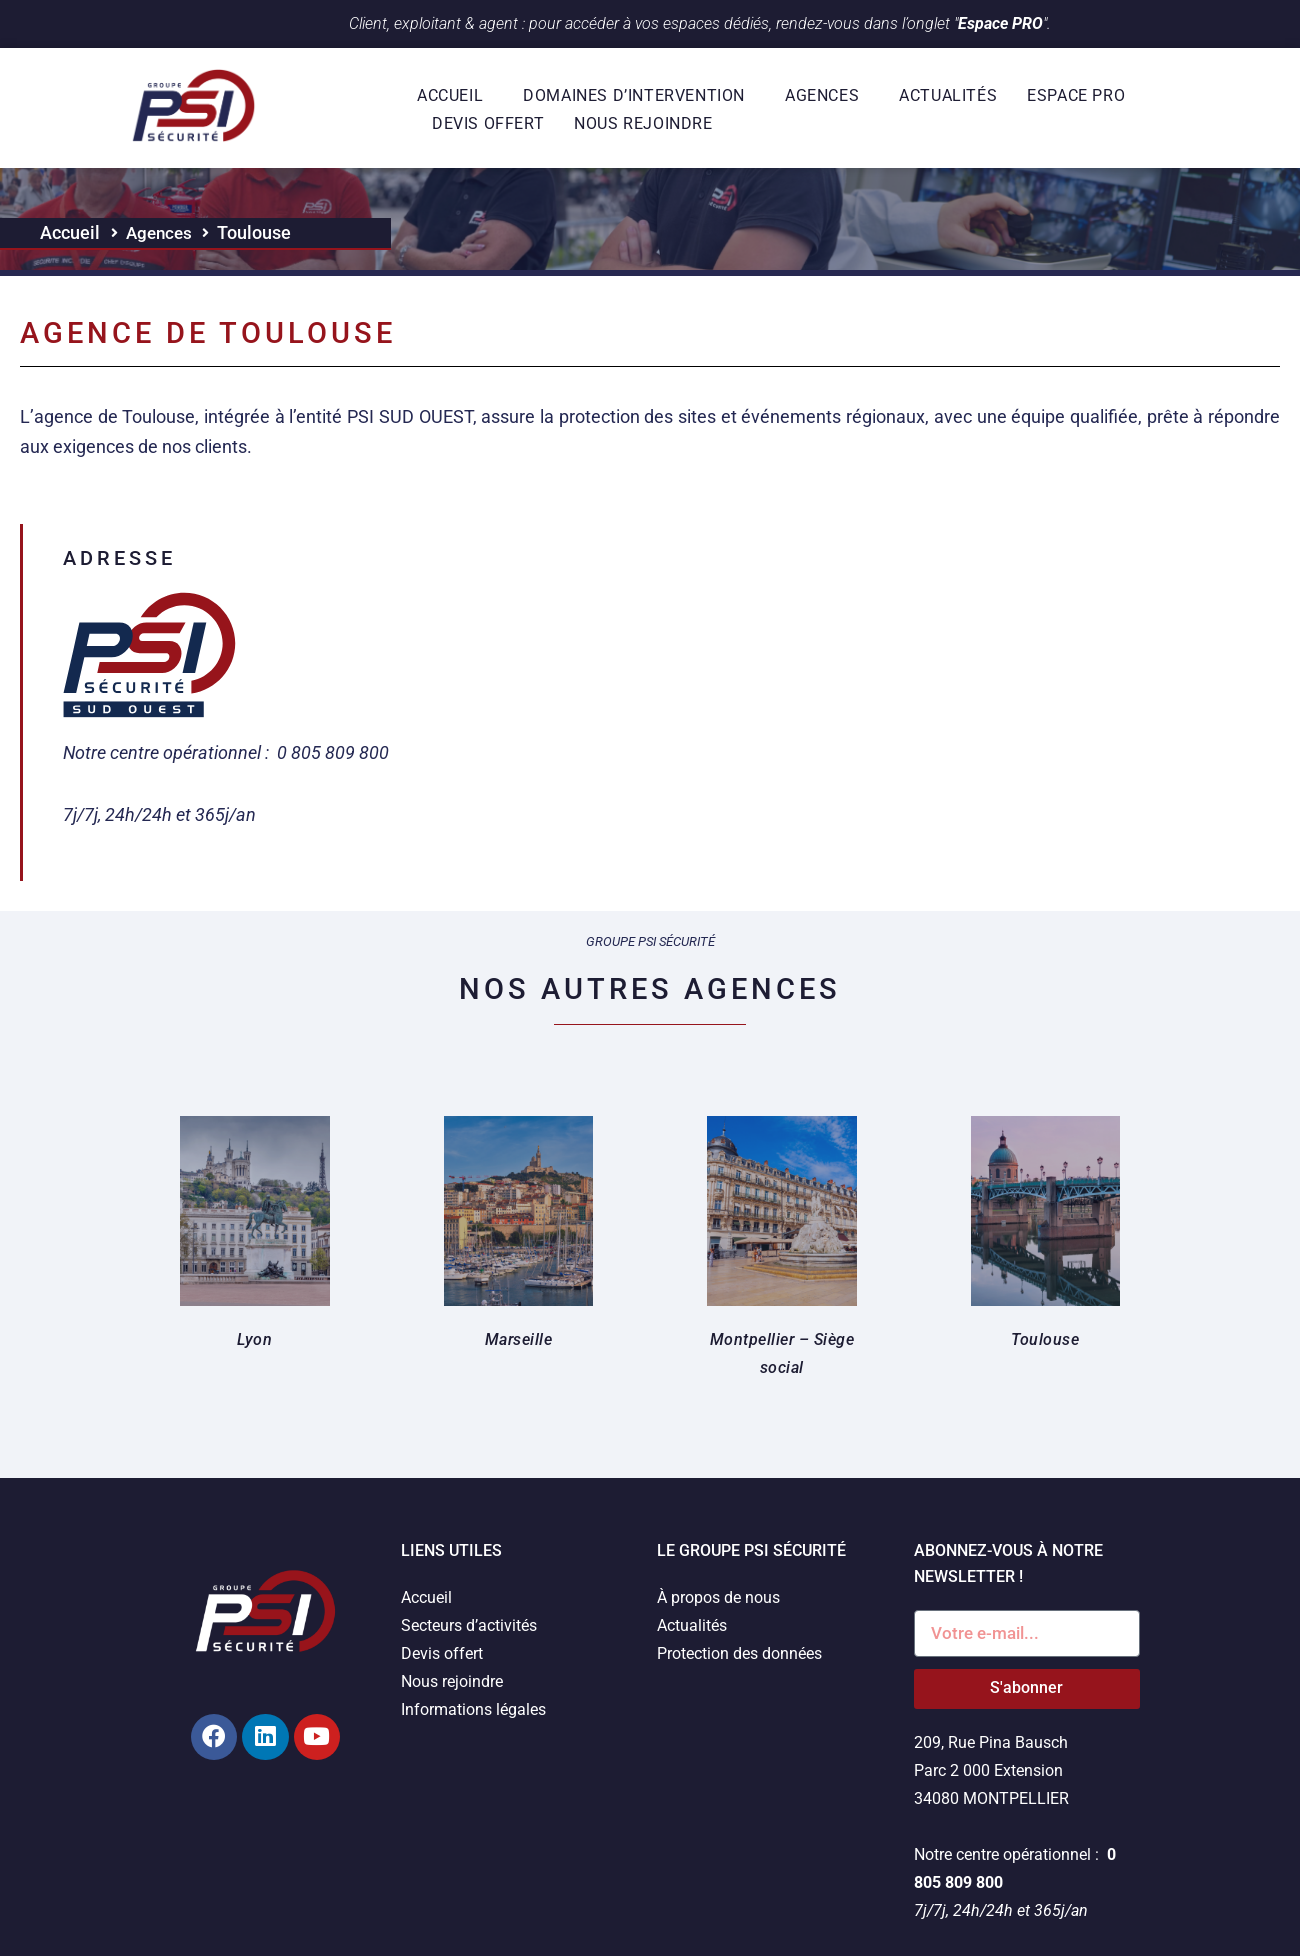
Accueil (455, 96)
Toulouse (1045, 1339)
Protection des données (739, 1653)
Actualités (948, 95)
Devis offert (488, 123)
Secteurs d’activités (469, 1625)
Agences (827, 96)
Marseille (519, 1339)
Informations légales (473, 1709)
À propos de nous (718, 1597)
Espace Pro (1081, 96)
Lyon (254, 1339)
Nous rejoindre (643, 123)
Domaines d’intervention (639, 96)
